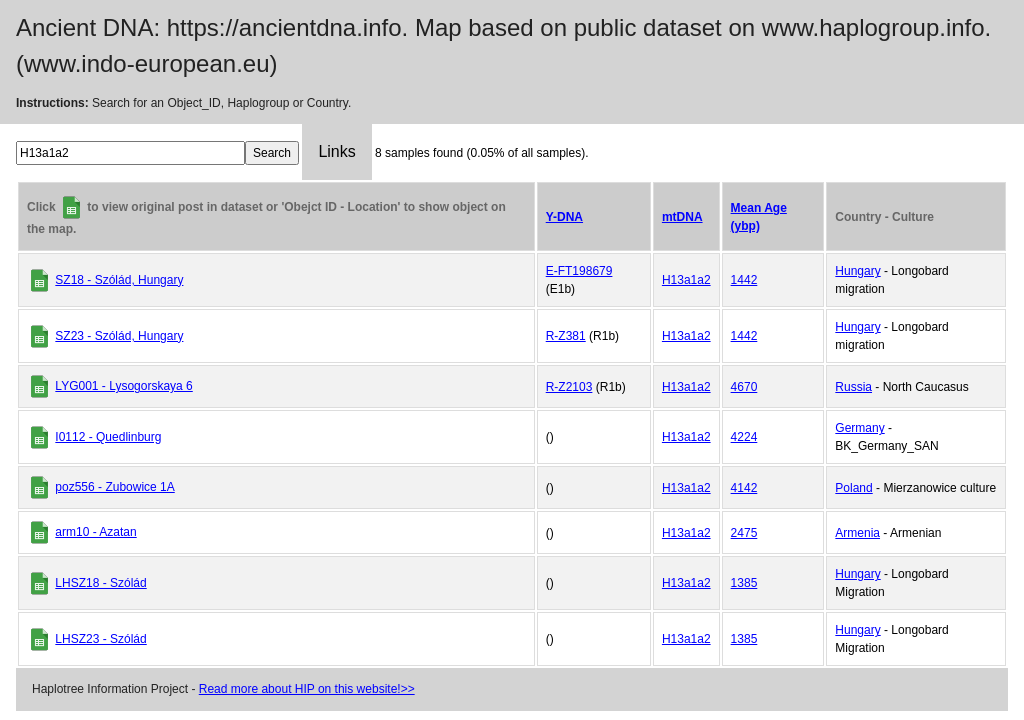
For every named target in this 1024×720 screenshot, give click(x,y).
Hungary (857, 271)
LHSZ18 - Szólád (100, 583)
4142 (744, 488)
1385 (744, 583)
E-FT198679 (579, 271)
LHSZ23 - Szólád (100, 639)
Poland (853, 488)
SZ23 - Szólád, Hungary (119, 336)
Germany (859, 428)
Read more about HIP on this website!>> (307, 689)
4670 (744, 387)
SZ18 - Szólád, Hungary (119, 280)
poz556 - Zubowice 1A (114, 487)
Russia (853, 387)
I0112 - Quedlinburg (108, 437)
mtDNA (682, 217)
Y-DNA (564, 217)
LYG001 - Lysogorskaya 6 (123, 386)
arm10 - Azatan (95, 532)
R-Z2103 (569, 387)
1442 (744, 280)
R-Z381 (566, 336)
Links (336, 151)
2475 (744, 533)
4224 (744, 437)
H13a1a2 (686, 280)
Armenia (857, 533)
